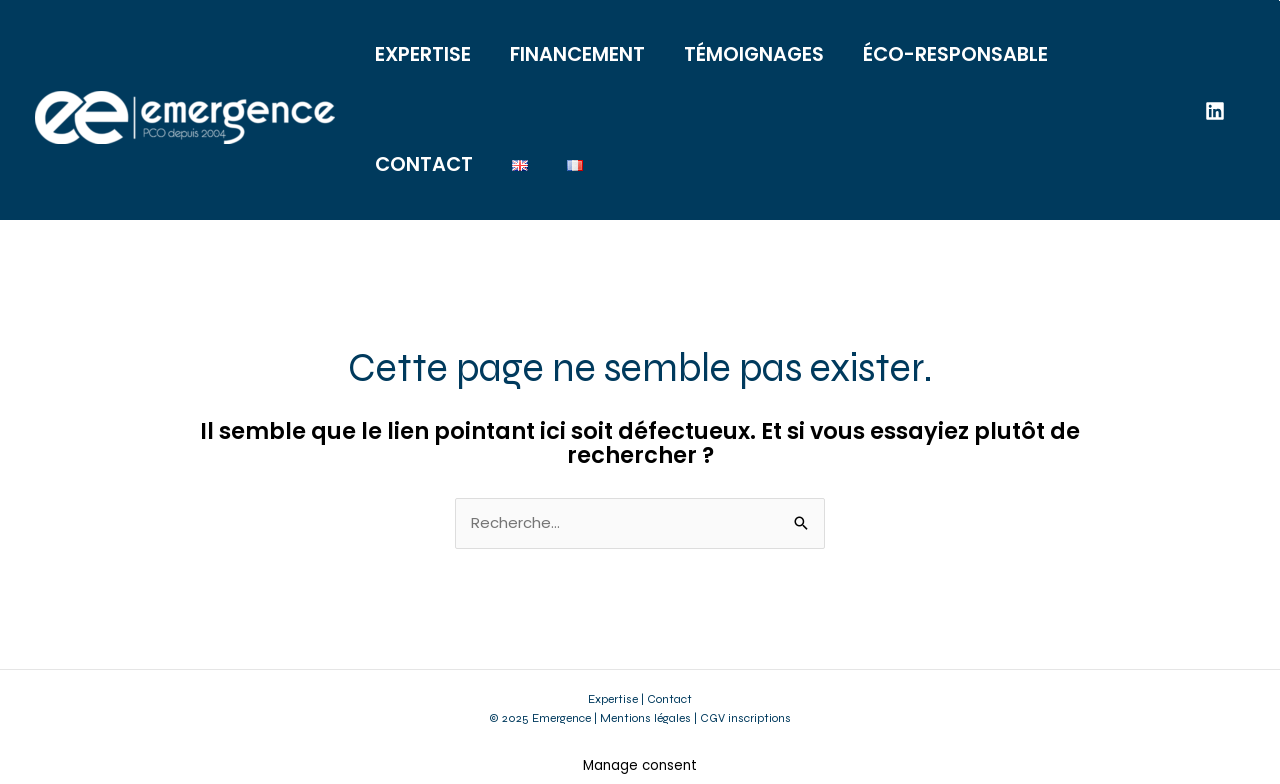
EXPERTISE (423, 54)
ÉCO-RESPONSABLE (955, 54)
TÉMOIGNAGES (754, 54)
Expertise (613, 699)
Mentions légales (645, 718)
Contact (669, 699)
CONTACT (424, 164)
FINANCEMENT (577, 54)
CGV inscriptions (745, 718)
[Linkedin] (1215, 111)
